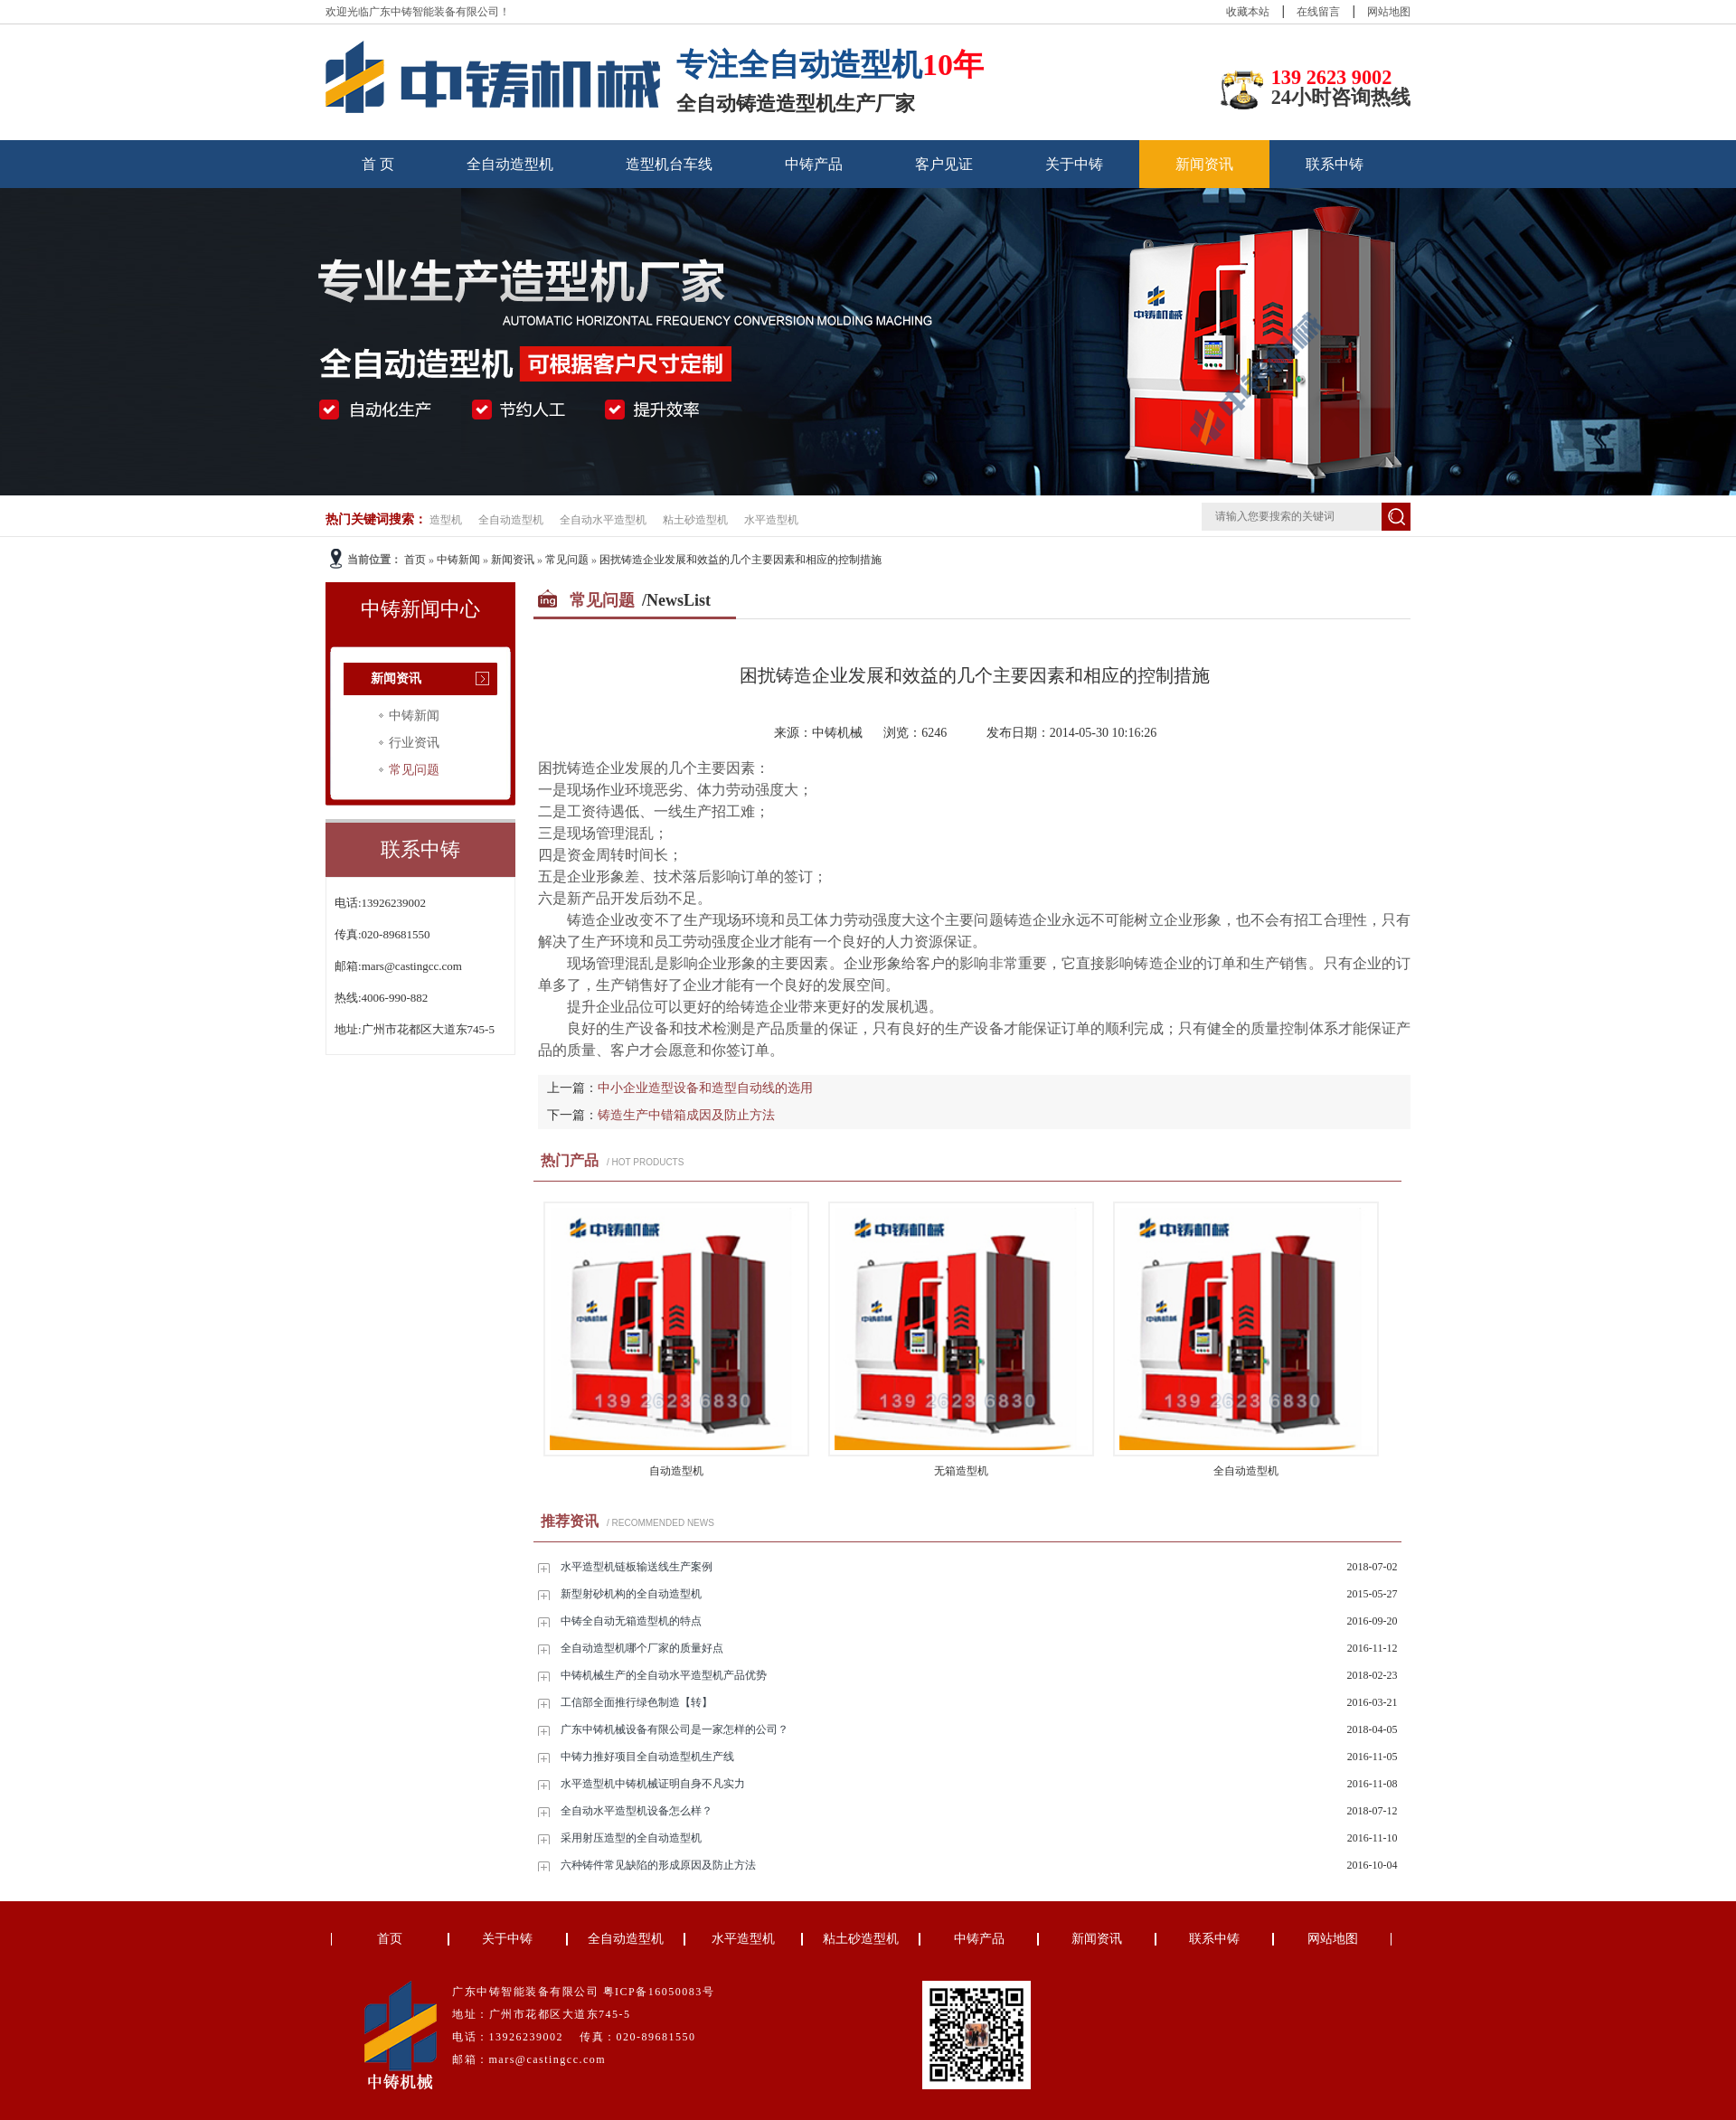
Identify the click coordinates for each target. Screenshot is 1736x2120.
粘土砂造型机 (695, 520)
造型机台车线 (669, 164)
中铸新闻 (458, 559)
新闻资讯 (1204, 164)
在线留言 (1318, 11)
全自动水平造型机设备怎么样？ (636, 1810)
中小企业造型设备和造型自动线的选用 (705, 1088)
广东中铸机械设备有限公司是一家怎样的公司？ (674, 1729)
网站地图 (1388, 11)
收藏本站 (1247, 11)
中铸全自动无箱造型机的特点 (631, 1621)
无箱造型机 (961, 1471)
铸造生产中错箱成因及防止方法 (686, 1115)
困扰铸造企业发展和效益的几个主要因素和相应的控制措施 (740, 559)
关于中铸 (1074, 164)
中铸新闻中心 (420, 609)
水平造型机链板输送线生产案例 (636, 1566)
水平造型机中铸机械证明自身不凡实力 (653, 1783)
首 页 (378, 164)
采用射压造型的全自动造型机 (631, 1838)
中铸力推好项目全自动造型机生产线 (647, 1756)
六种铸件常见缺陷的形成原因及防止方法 (658, 1865)
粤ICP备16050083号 (659, 1991)
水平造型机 (771, 520)
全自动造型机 (510, 164)
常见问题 (567, 559)
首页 (415, 559)
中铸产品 (814, 164)
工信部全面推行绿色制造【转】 (636, 1702)
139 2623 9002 (1331, 77)
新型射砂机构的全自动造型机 (631, 1594)
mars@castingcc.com (412, 966)
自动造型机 (676, 1471)
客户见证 (944, 164)
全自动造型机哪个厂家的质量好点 (642, 1648)
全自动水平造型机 (603, 520)
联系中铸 (1334, 164)
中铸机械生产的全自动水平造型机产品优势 (664, 1675)
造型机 (445, 520)
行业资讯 (414, 742)
